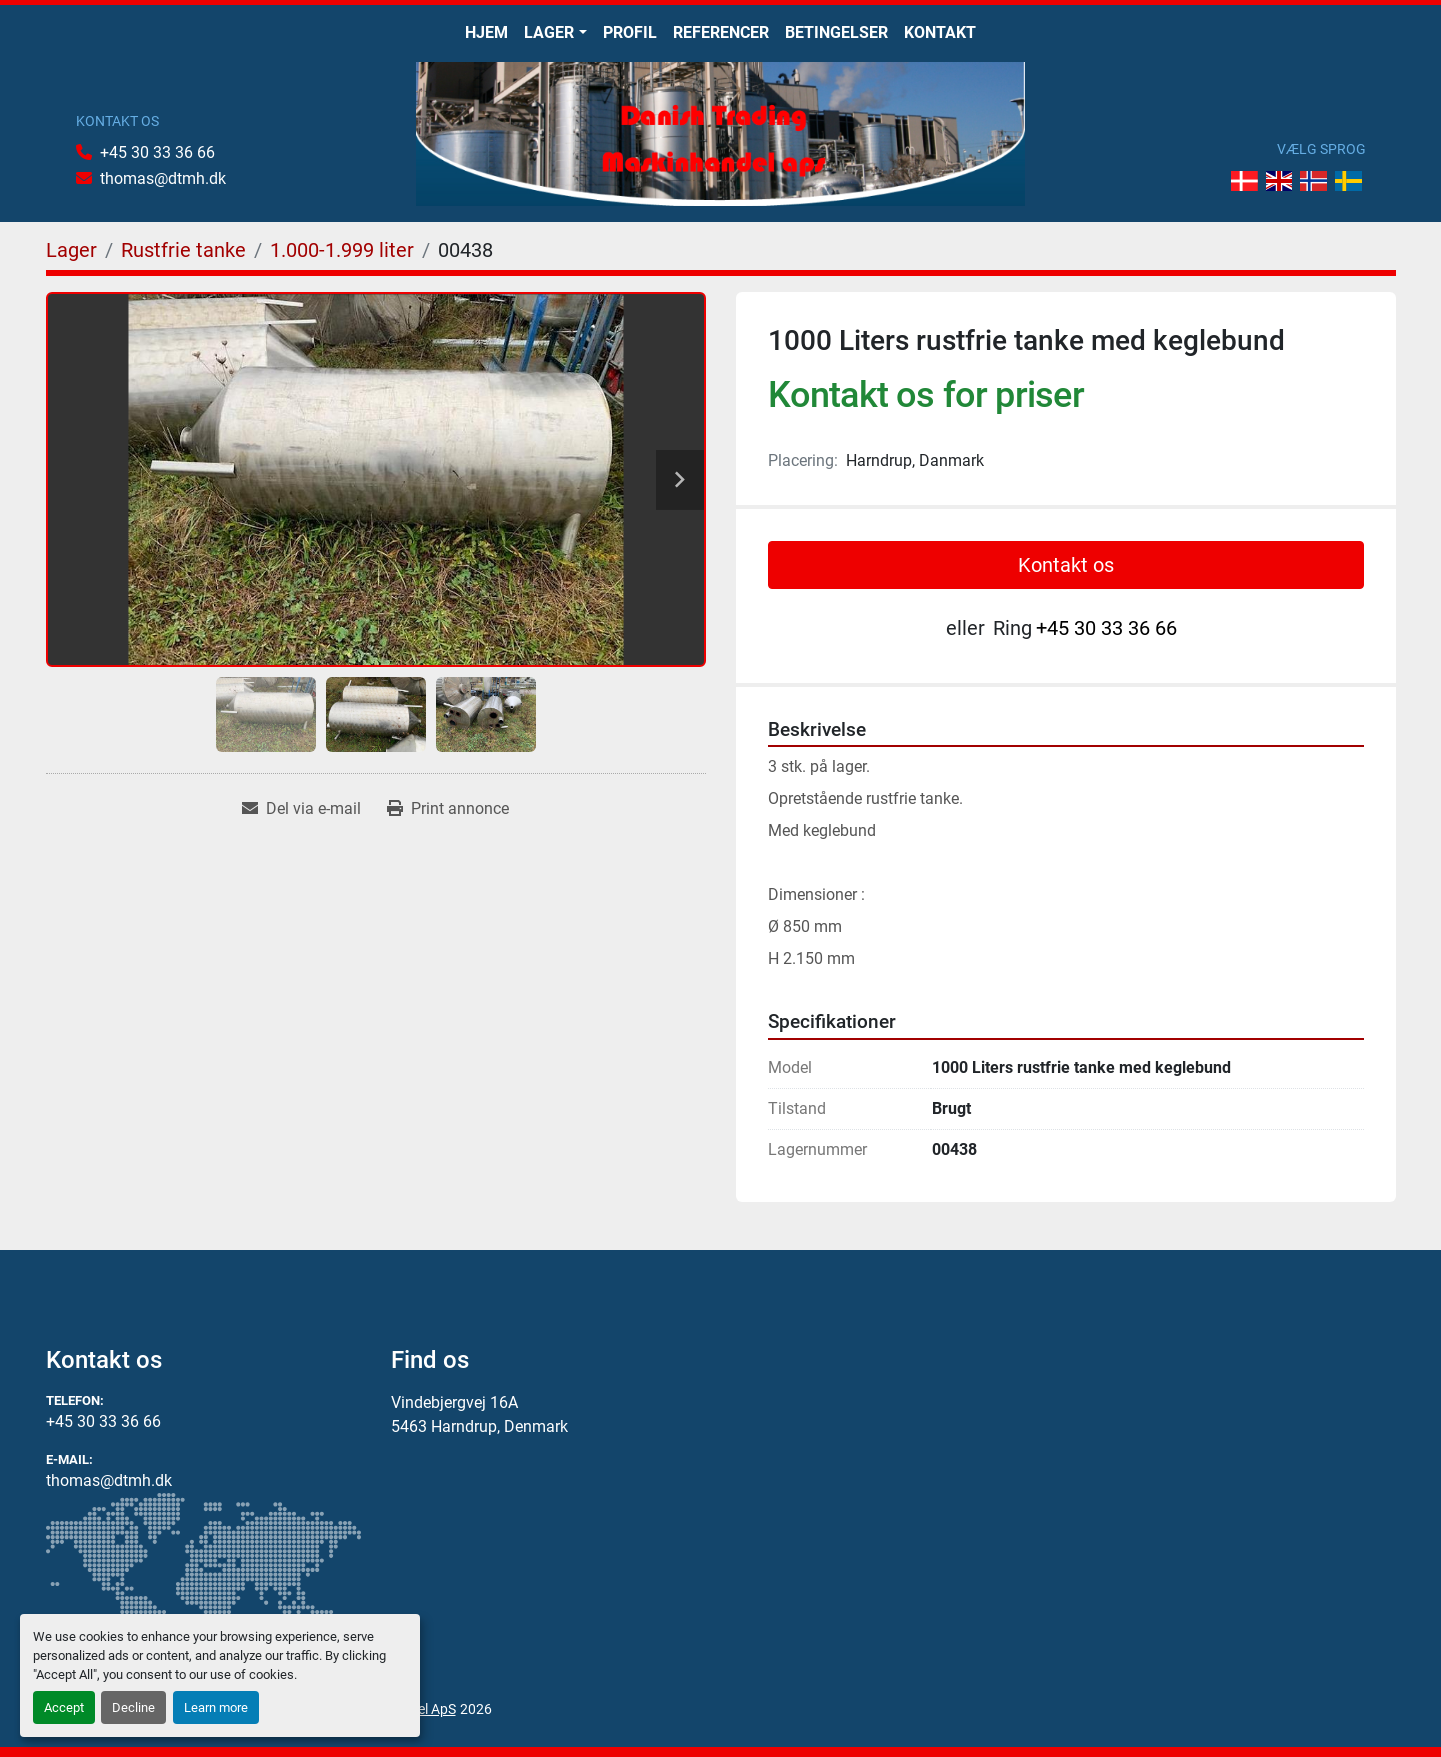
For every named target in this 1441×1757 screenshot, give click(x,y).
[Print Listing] (448, 809)
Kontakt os (1066, 565)
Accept (64, 1707)
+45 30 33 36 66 (157, 152)
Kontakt (940, 32)
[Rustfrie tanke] (183, 250)
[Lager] (71, 250)
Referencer (721, 32)
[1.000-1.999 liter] (342, 250)
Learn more (216, 1707)
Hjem (486, 32)
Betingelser (836, 32)
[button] (555, 33)
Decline (133, 1707)
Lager (549, 32)
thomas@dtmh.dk (163, 178)
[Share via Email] (301, 809)
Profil (630, 32)
